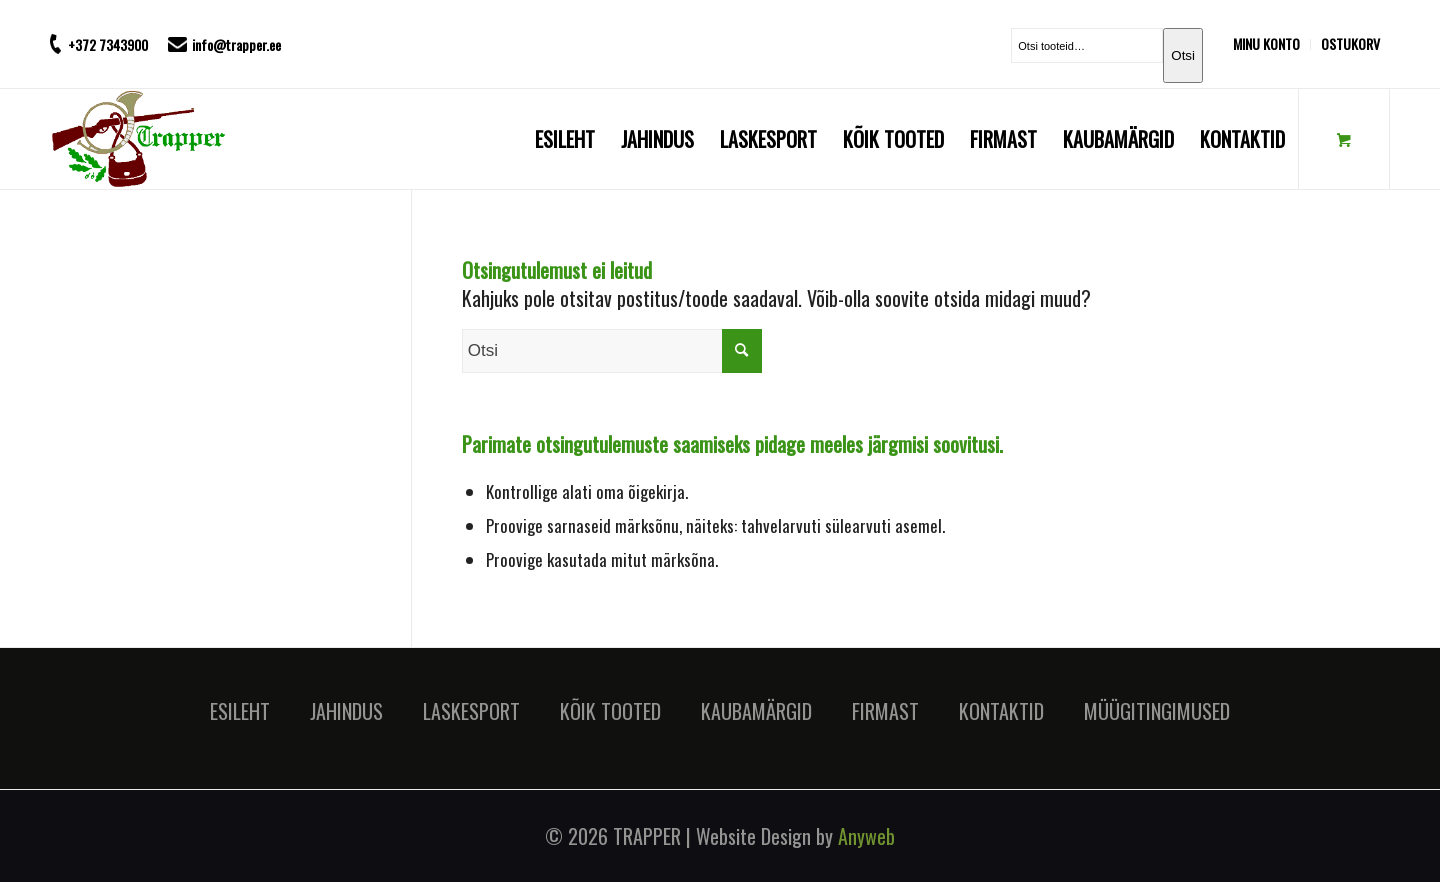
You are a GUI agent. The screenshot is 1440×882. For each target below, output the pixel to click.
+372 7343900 (108, 44)
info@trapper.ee (236, 44)
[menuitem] (1272, 44)
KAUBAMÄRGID (756, 711)
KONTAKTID (1001, 711)
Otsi (1183, 55)
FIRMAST (885, 711)
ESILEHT (240, 711)
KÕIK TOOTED (610, 711)
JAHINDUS (346, 711)
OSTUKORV (1350, 43)
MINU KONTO (1266, 43)
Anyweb (866, 836)
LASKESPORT (471, 711)
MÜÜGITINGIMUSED (1157, 711)
